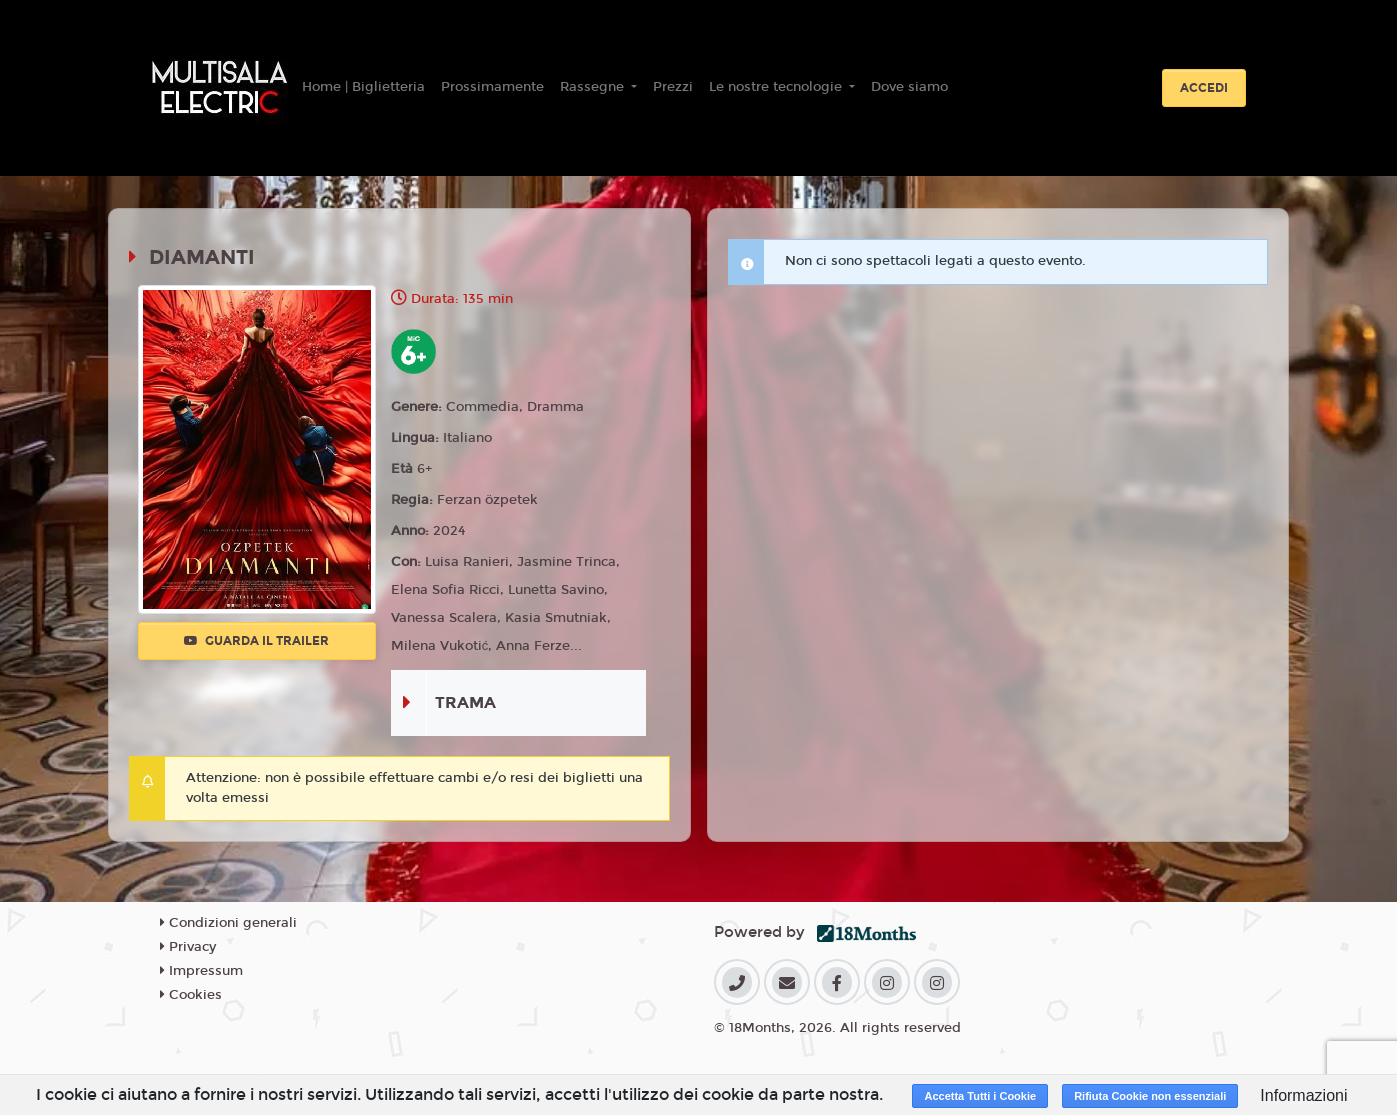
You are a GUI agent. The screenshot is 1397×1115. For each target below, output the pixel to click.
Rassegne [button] (594, 87)
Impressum (201, 971)
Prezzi (673, 87)
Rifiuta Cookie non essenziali (1150, 1096)
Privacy (188, 947)
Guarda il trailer (256, 641)
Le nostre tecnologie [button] (777, 87)
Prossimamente (492, 87)
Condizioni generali (228, 923)
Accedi (1204, 88)
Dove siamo (909, 87)
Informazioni (1303, 1095)
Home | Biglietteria (363, 87)
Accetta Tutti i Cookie (980, 1096)
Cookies (191, 995)
